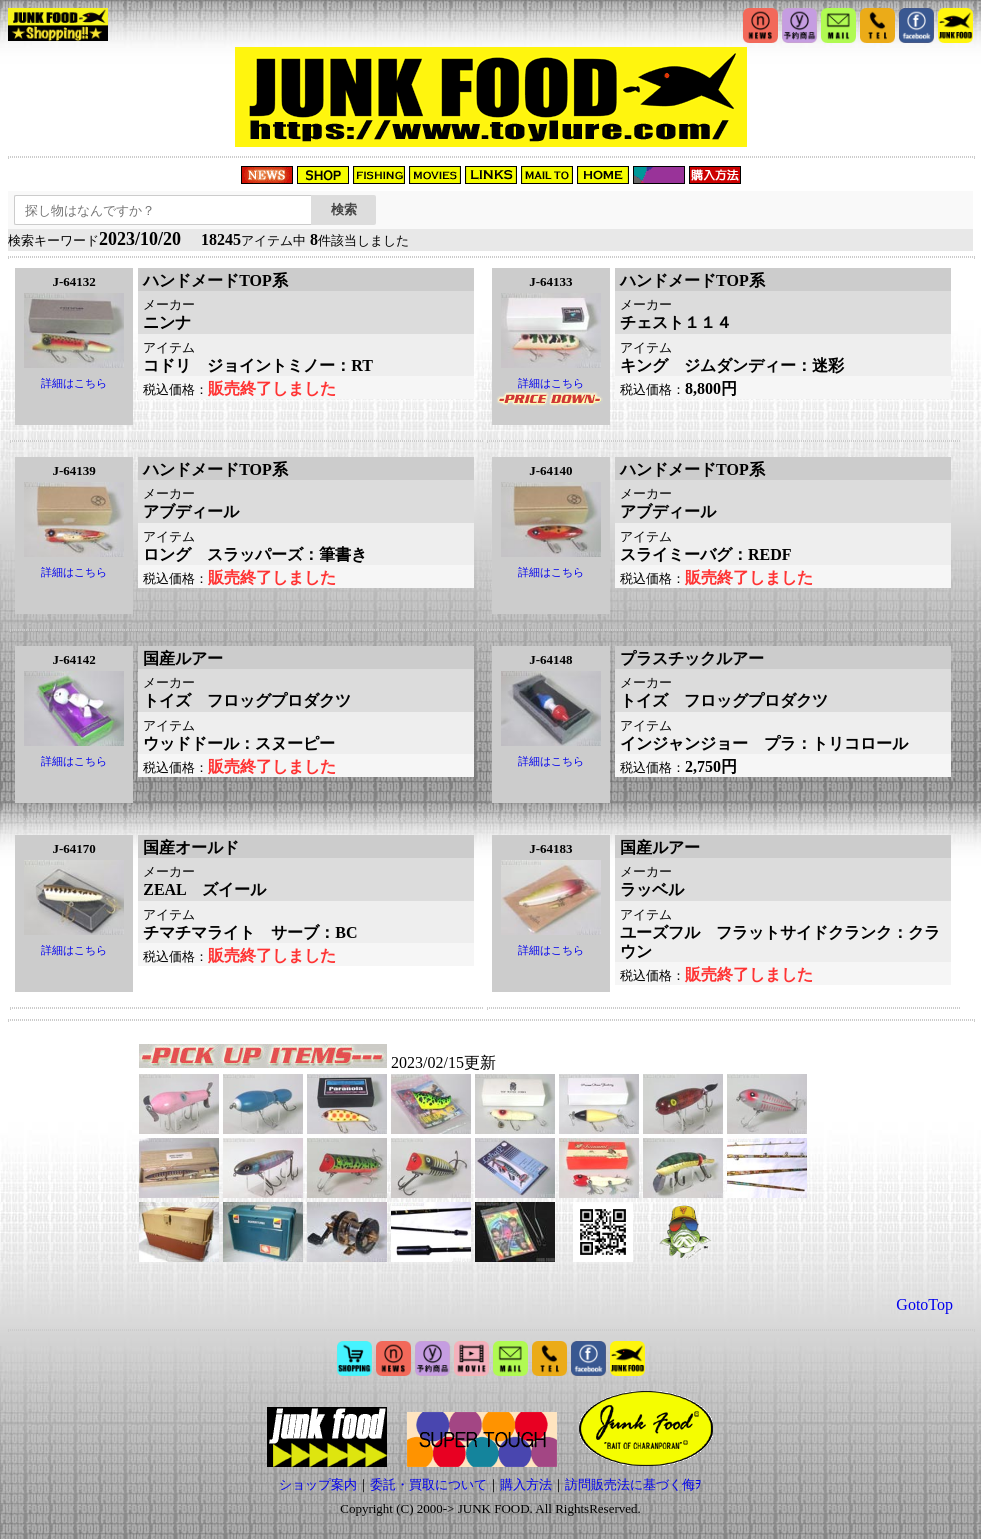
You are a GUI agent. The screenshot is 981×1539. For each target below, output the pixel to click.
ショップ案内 (318, 1484)
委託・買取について (428, 1484)
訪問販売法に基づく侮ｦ (633, 1484)
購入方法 (526, 1484)
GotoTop (924, 1304)
